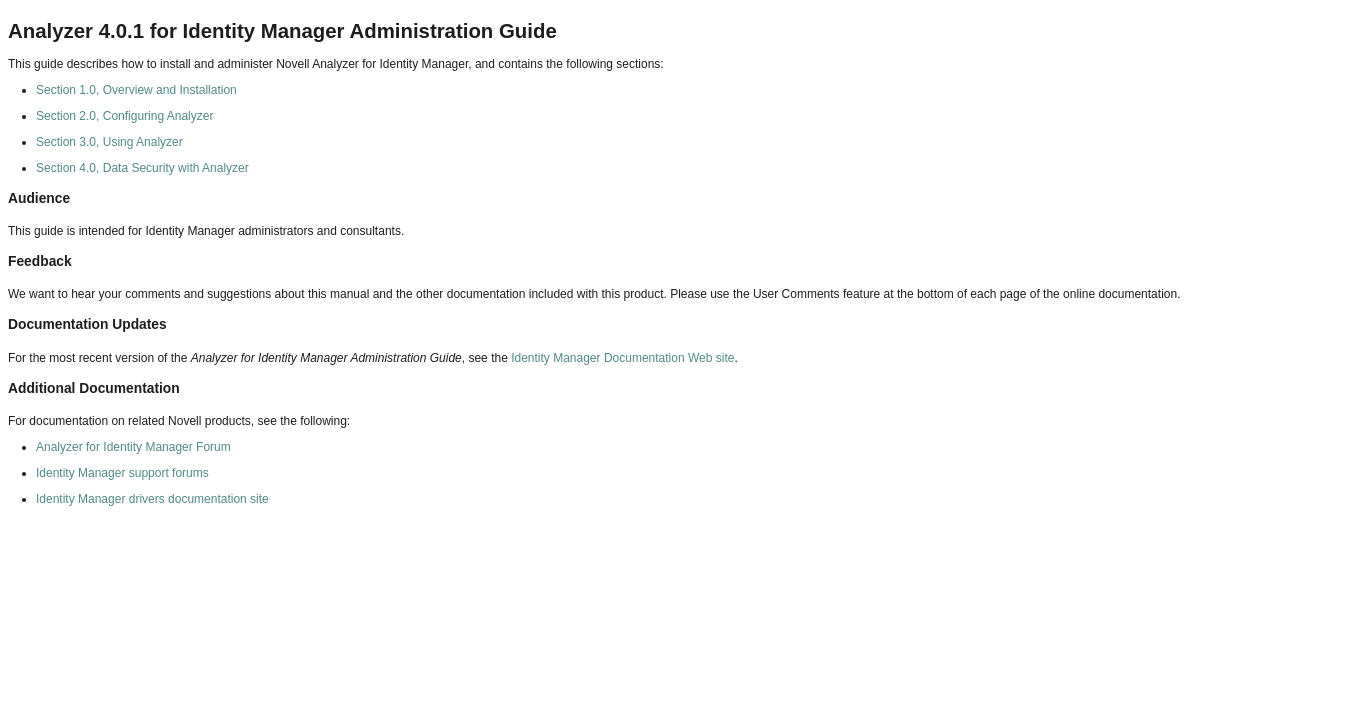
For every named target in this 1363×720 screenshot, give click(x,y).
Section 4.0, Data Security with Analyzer (142, 168)
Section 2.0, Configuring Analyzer (124, 116)
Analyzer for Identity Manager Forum (133, 447)
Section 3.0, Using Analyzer (109, 142)
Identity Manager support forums (122, 473)
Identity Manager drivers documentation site (152, 499)
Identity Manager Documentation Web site (622, 358)
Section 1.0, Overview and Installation (136, 90)
